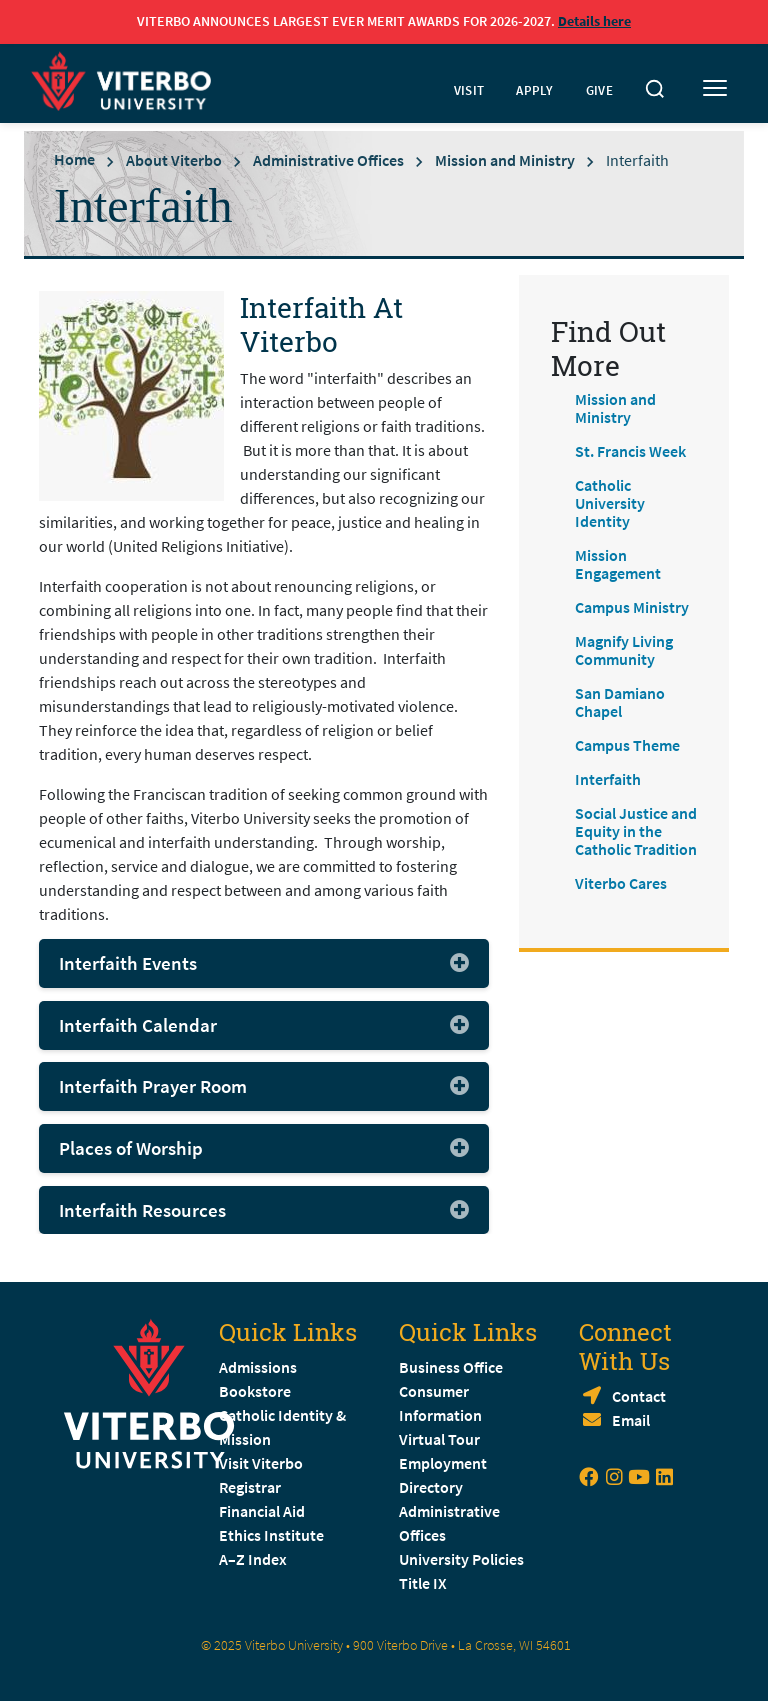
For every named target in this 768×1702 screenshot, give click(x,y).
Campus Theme (627, 745)
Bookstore (255, 1391)
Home (74, 159)
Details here (594, 21)
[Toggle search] (655, 89)
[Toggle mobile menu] (715, 89)
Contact (639, 1396)
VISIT (469, 90)
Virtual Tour (439, 1439)
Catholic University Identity (610, 503)
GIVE (599, 90)
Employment (443, 1463)
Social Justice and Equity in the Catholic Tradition (636, 831)
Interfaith (608, 779)
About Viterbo (174, 159)
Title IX (423, 1583)
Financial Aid (262, 1511)
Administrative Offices (328, 159)
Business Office (451, 1367)
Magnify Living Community (624, 650)
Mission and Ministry (505, 159)
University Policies (461, 1559)
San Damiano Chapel (620, 702)
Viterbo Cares (621, 883)
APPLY (535, 90)
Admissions (258, 1367)
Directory (432, 1487)
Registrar (250, 1487)
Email (631, 1420)
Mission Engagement (618, 564)
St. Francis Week (630, 451)
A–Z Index (253, 1559)
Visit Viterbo (261, 1463)
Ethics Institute (271, 1535)
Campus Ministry (632, 607)
